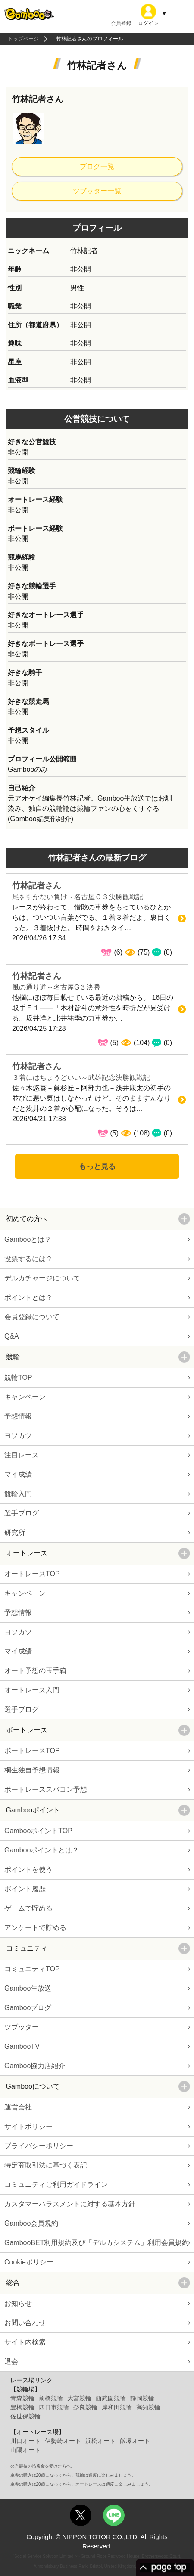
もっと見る (97, 1166)
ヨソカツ (18, 1435)
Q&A (11, 1336)
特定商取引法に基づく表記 (45, 2165)
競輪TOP (18, 1377)
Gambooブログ (27, 2007)
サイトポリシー (28, 2126)
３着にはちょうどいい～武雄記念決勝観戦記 (81, 1077)
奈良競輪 (85, 2407)
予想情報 (18, 1416)
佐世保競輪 (25, 2416)
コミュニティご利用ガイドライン (56, 2184)
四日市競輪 (54, 2407)
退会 (11, 2361)
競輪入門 (18, 1493)
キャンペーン (25, 1397)
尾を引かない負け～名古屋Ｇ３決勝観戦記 (77, 896)
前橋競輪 (51, 2398)
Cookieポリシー (28, 2262)
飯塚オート (135, 2440)
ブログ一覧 (97, 166)
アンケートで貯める (35, 1927)
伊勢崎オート (63, 2440)
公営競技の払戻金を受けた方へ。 (42, 2466)
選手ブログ (21, 1513)
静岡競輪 (142, 2398)
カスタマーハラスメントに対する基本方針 (69, 2204)
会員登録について (31, 1316)
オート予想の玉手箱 (35, 1670)
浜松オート (100, 2440)
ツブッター (21, 2027)
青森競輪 (22, 2398)
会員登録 (121, 23)
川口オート (25, 2440)
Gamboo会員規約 (31, 2223)
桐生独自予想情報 (31, 1770)
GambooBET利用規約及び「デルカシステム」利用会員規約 (96, 2242)
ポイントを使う (28, 1869)
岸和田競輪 (117, 2407)
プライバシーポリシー (38, 2145)
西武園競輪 (111, 2398)
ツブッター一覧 (97, 191)
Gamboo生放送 (27, 1988)
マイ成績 (18, 1474)
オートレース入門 (31, 1690)
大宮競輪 (79, 2398)
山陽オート (25, 2449)
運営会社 (18, 2107)
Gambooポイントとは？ (41, 1850)
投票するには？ (28, 1258)
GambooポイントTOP (38, 1830)
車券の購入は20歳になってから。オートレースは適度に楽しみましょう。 (81, 2484)
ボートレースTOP (32, 1750)
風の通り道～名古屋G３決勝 (56, 987)
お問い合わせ (25, 2322)
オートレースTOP (32, 1573)
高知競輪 (148, 2407)
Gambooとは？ (27, 1239)
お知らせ (18, 2303)
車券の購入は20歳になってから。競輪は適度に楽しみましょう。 (73, 2475)
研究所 (14, 1532)
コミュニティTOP (32, 1969)
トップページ (23, 39)
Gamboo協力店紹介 (34, 2065)
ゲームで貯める (28, 1908)
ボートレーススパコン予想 (45, 1789)
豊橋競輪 (22, 2407)
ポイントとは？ (28, 1297)
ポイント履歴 (25, 1889)
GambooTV (22, 2046)
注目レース (21, 1455)
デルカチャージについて (42, 1278)
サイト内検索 (25, 2342)
